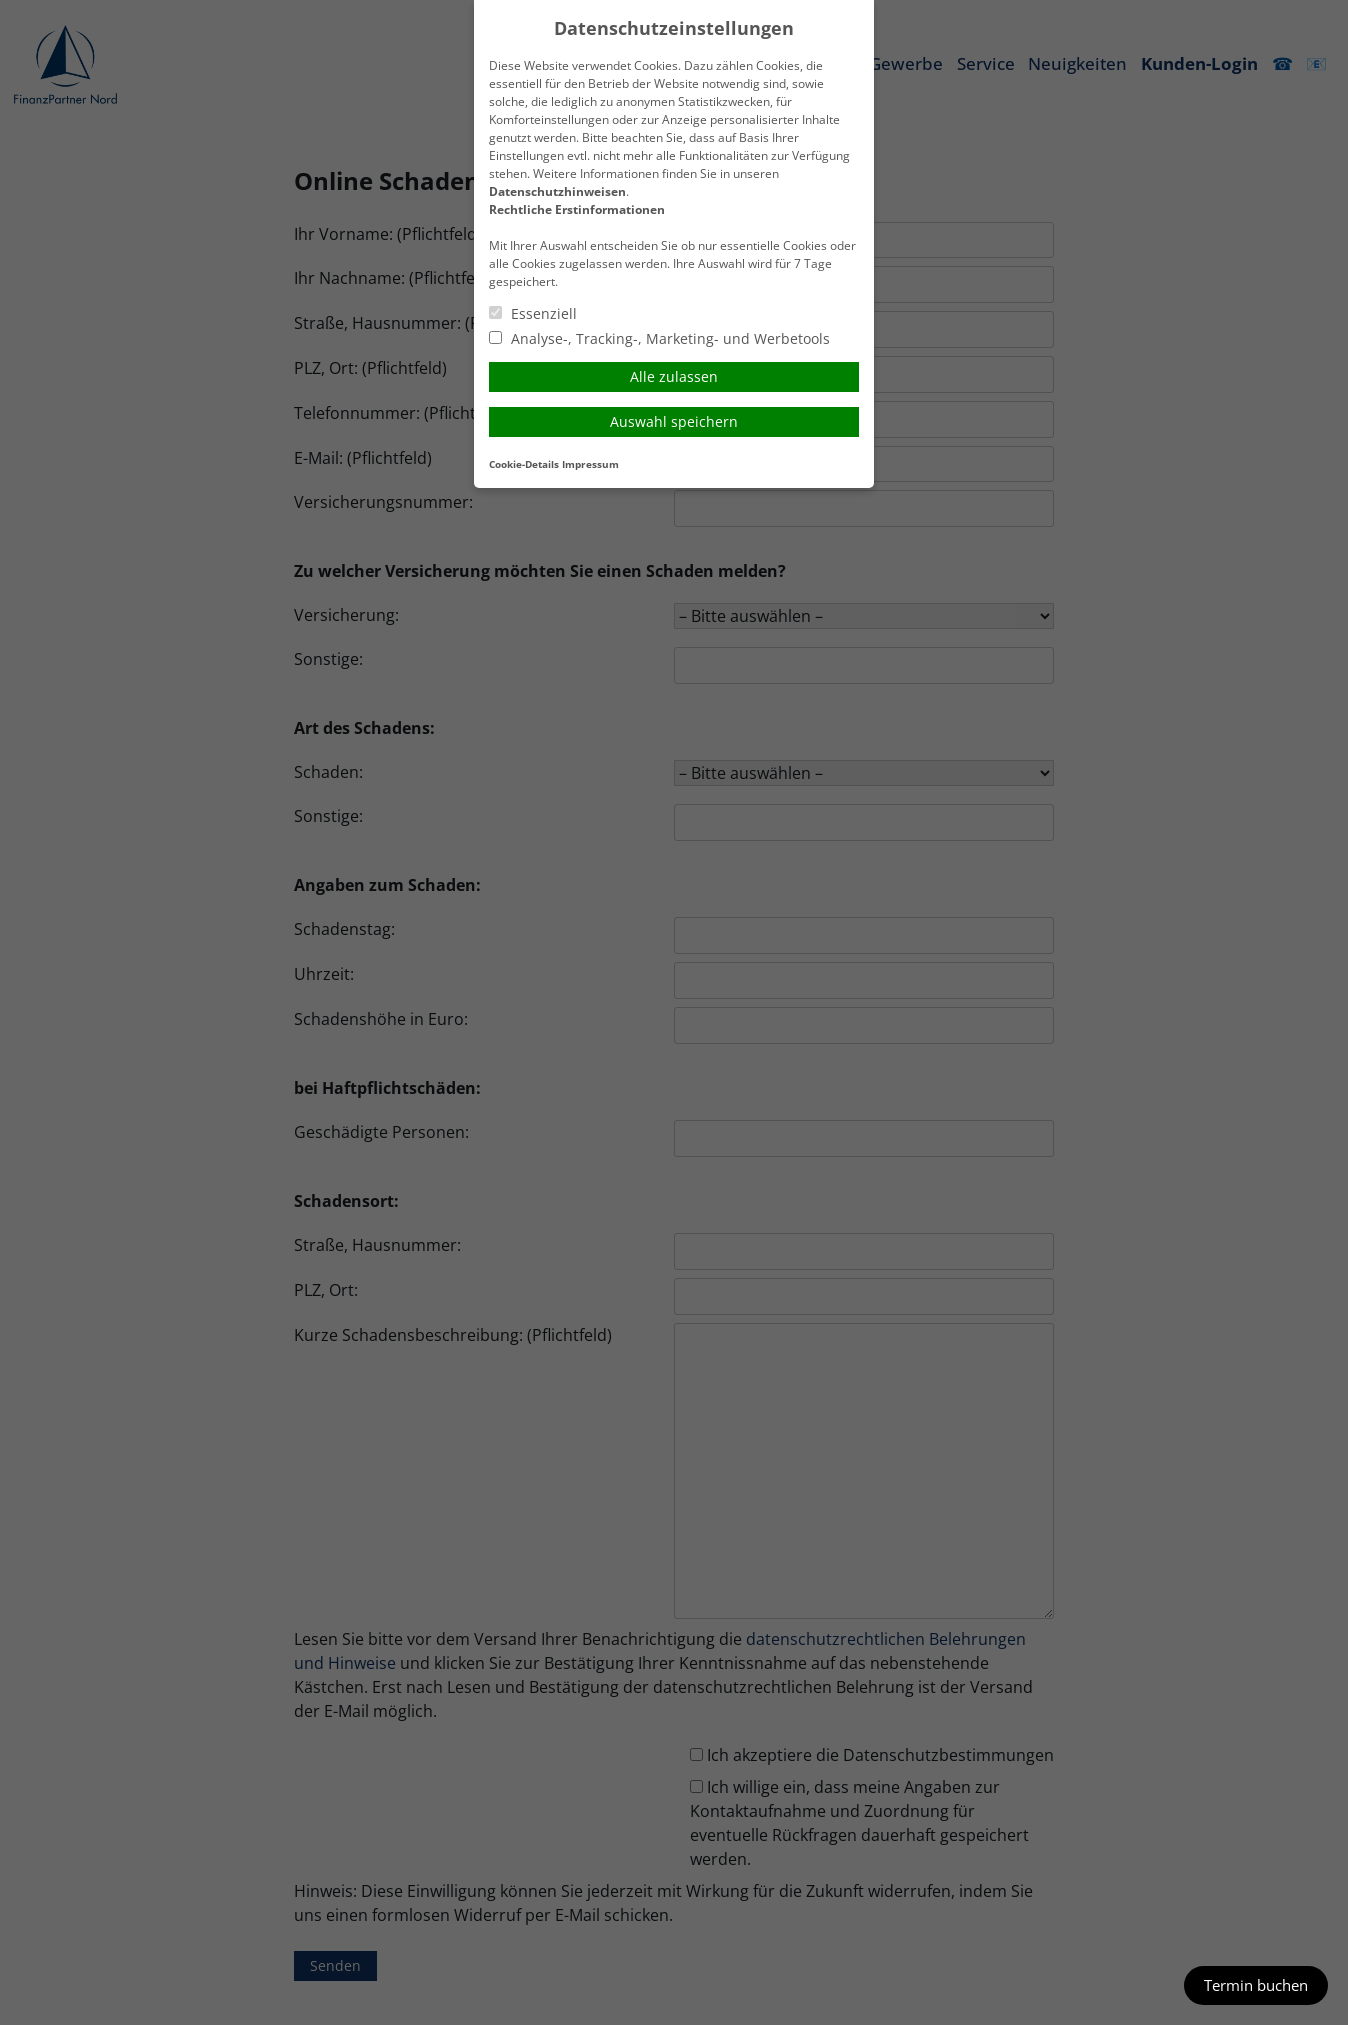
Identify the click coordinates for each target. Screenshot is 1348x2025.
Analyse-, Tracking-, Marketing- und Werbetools (659, 338)
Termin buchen (1256, 1985)
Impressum (590, 464)
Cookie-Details (524, 464)
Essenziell (533, 313)
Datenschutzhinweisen (557, 191)
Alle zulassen (674, 376)
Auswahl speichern (674, 421)
